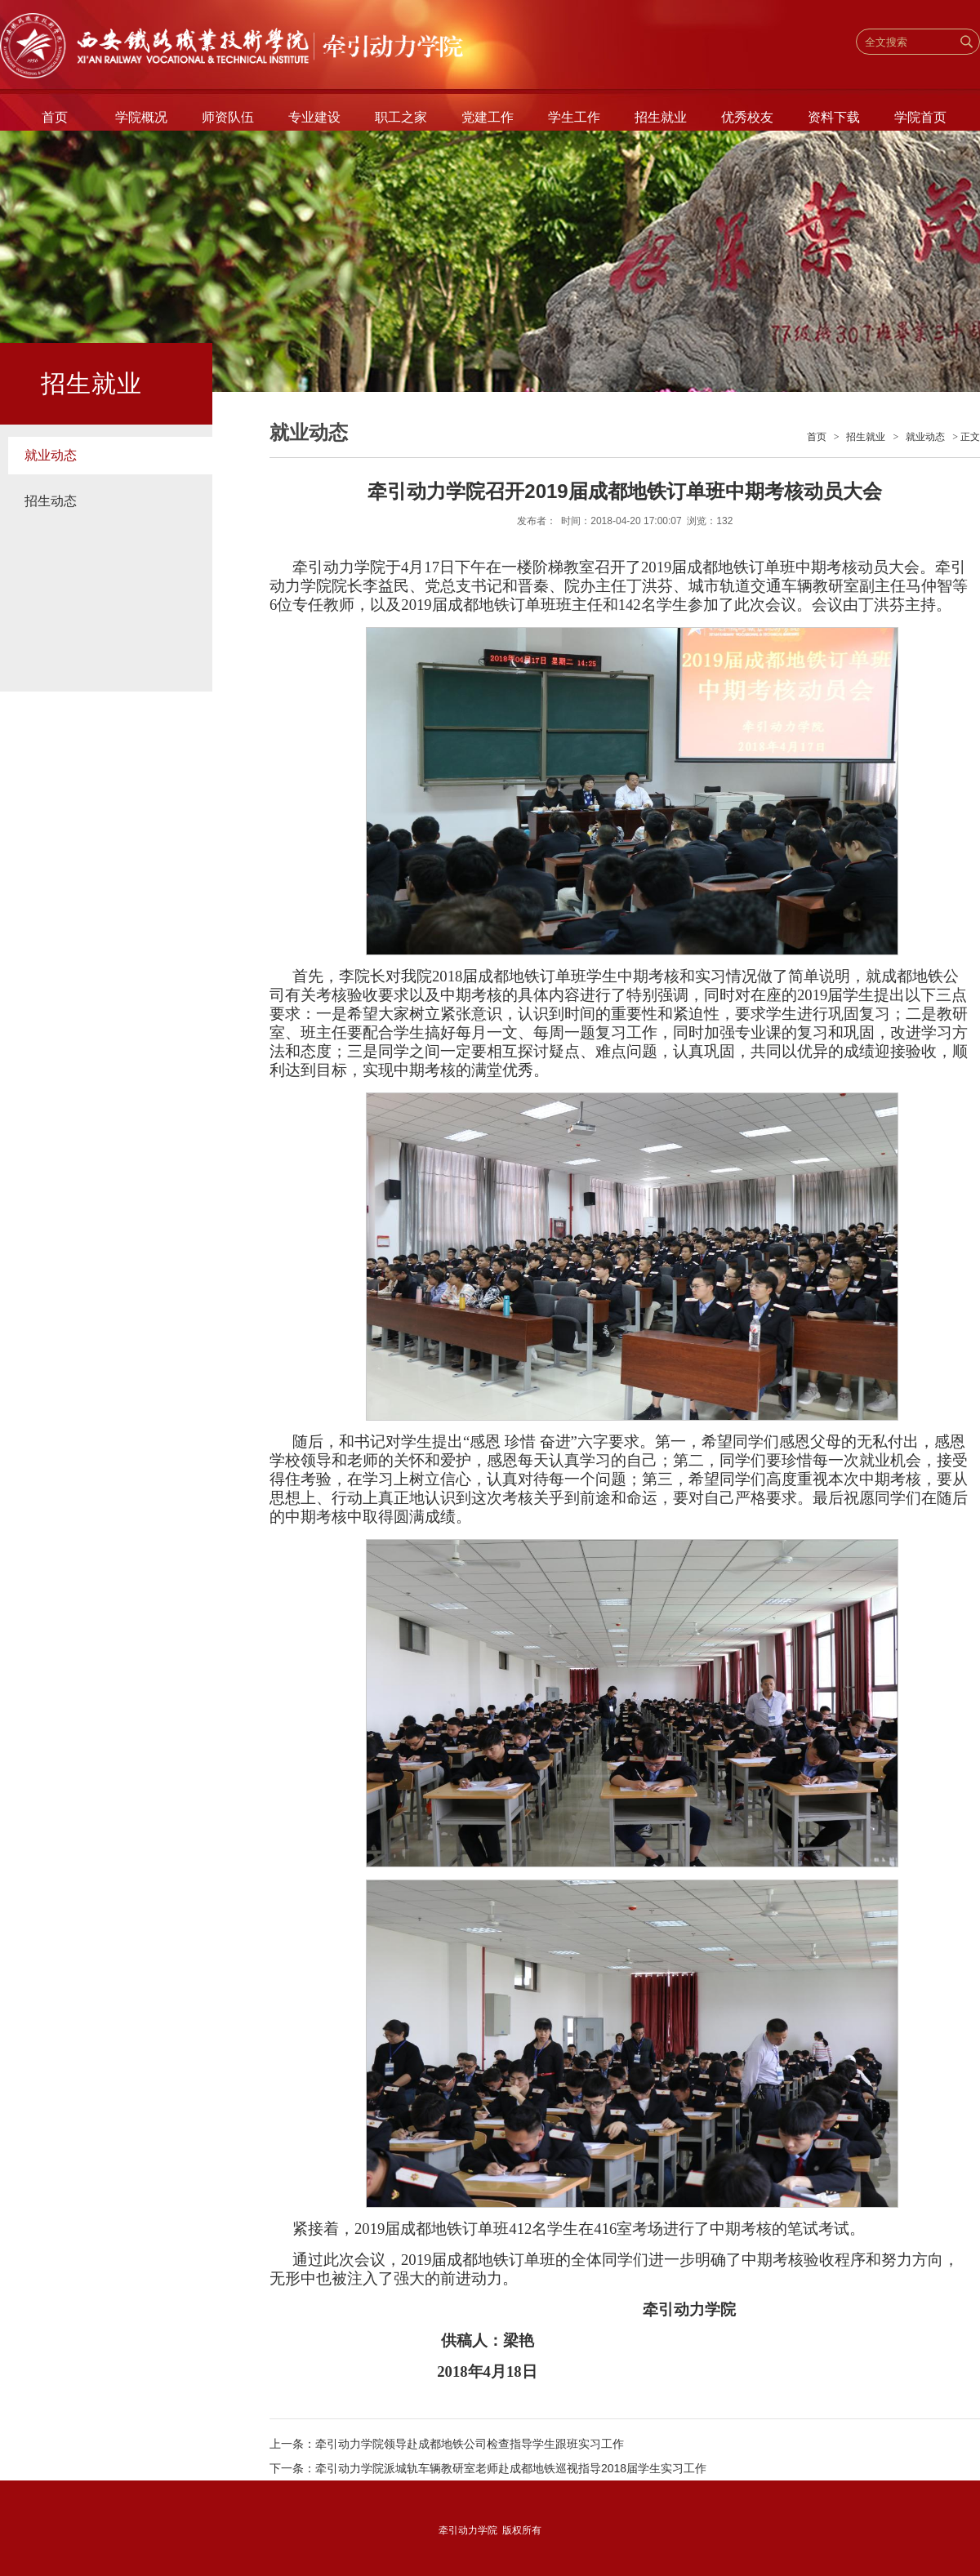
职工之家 (401, 117)
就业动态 (50, 455)
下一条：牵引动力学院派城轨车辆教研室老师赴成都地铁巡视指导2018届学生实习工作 (488, 2468)
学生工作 (574, 117)
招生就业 (661, 117)
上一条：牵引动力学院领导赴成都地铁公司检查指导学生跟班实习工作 (447, 2443)
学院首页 (920, 117)
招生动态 (50, 501)
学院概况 (141, 117)
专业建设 (314, 117)
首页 (55, 117)
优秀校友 (747, 117)
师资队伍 (228, 117)
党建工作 (487, 117)
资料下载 (834, 117)
